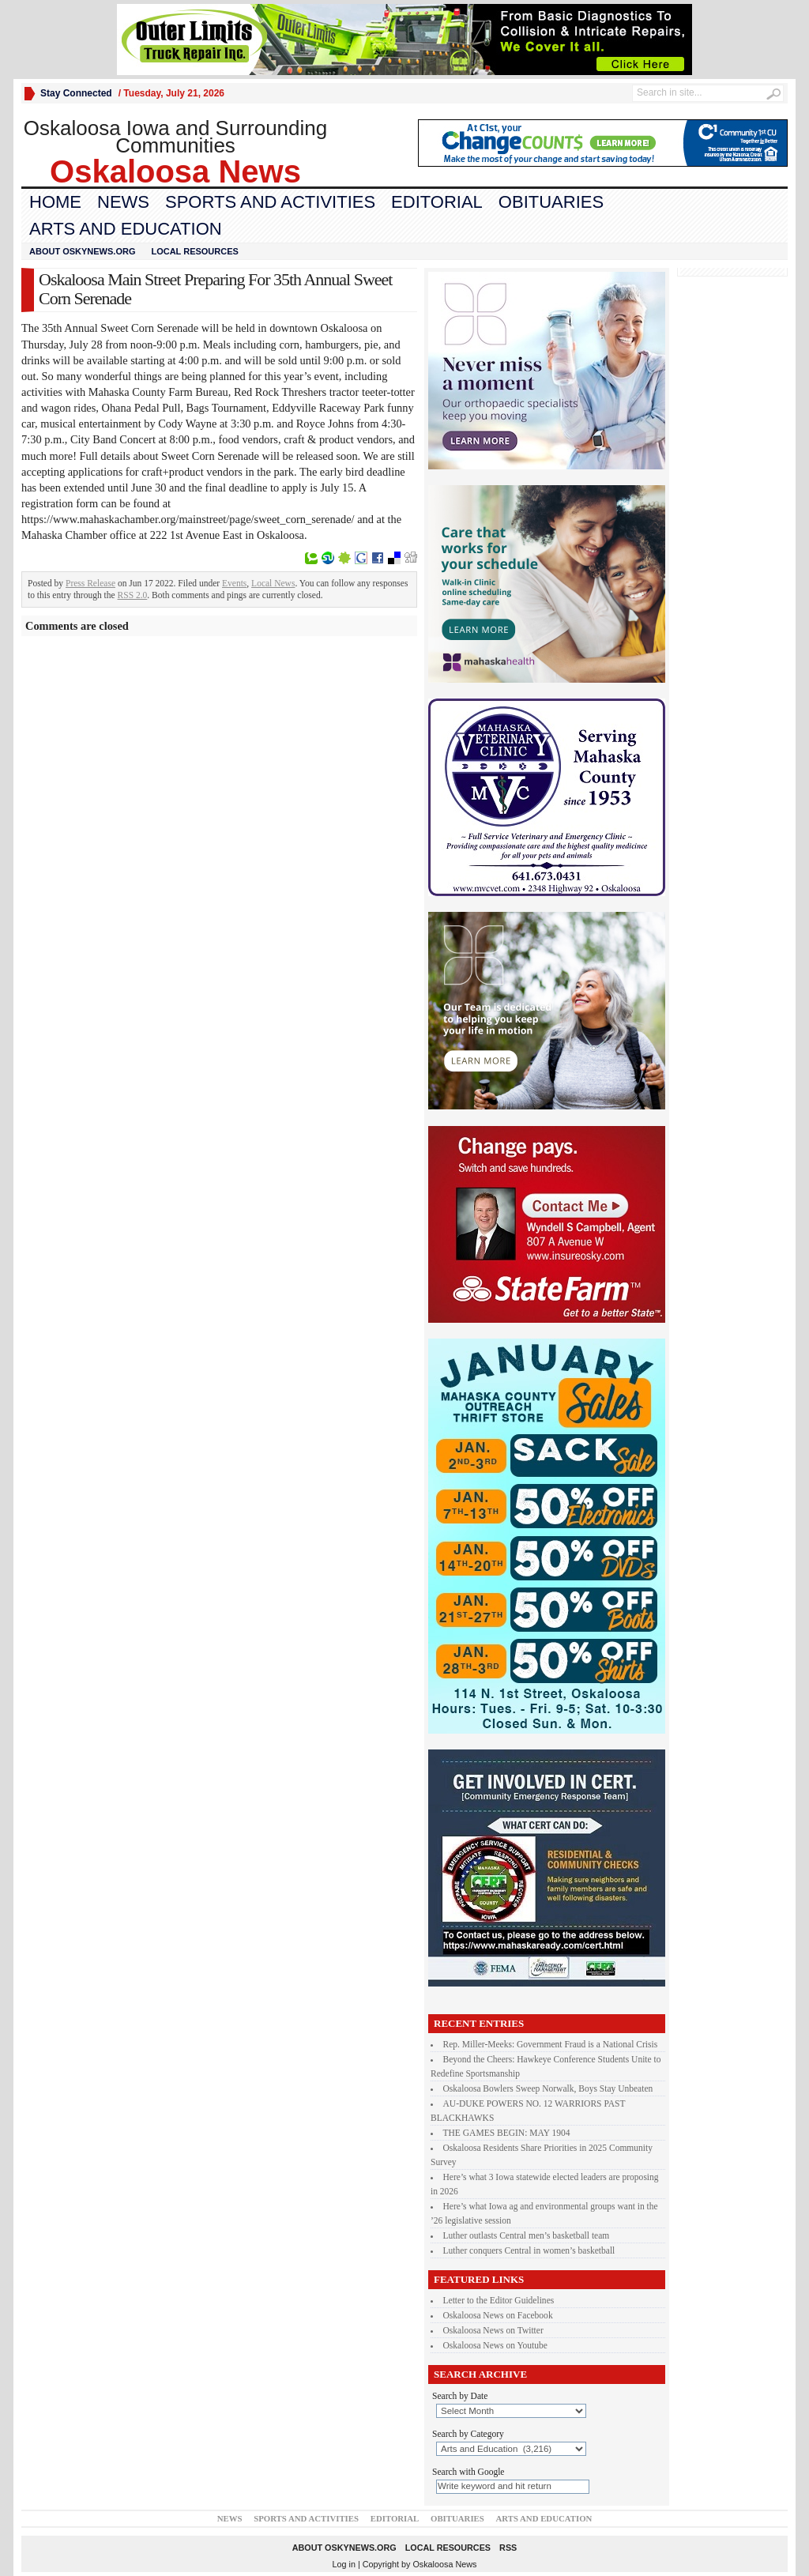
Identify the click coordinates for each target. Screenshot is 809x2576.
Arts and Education (125, 229)
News (123, 202)
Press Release (90, 583)
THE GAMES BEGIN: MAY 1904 (506, 2132)
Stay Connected (76, 93)
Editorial (437, 202)
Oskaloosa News (444, 2564)
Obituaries (551, 202)
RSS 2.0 (133, 595)
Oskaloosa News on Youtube (495, 2345)
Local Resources (194, 251)
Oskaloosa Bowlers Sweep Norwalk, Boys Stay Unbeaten (548, 2088)
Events (234, 583)
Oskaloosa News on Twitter (493, 2330)
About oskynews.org (82, 251)
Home (55, 202)
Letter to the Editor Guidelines (499, 2300)
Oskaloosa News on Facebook (498, 2315)
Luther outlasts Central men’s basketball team (526, 2235)
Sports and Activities (270, 202)
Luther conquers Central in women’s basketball (529, 2250)
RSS (508, 2547)
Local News (273, 583)
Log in (344, 2564)
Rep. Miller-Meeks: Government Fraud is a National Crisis (550, 2044)
